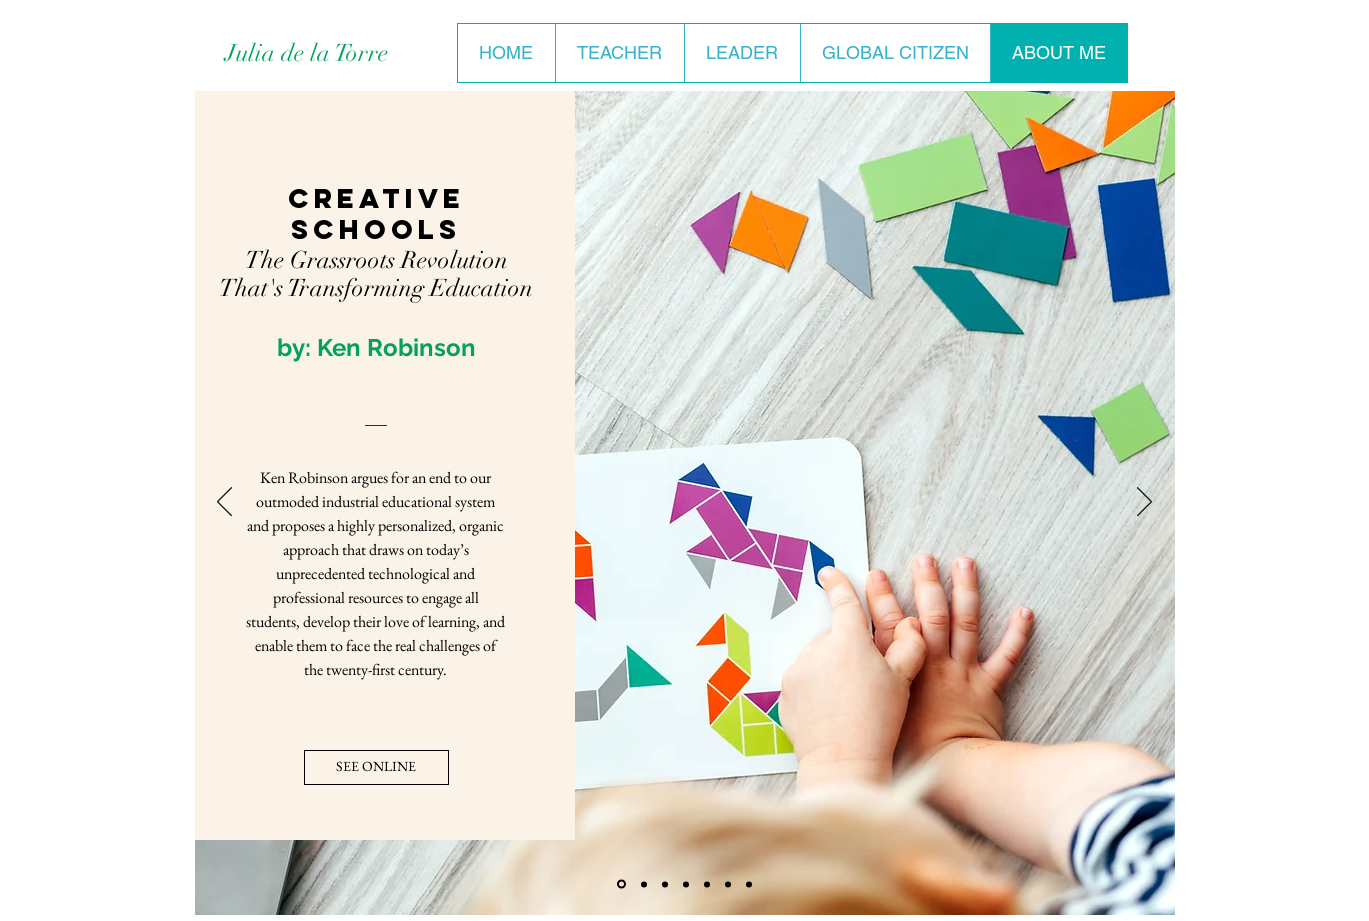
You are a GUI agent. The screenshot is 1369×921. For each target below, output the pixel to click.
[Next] (1144, 503)
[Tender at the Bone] (749, 884)
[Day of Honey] (644, 884)
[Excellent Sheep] (707, 884)
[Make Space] (665, 884)
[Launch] (728, 884)
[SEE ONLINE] (376, 767)
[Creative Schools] (621, 884)
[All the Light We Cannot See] (686, 884)
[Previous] (224, 503)
